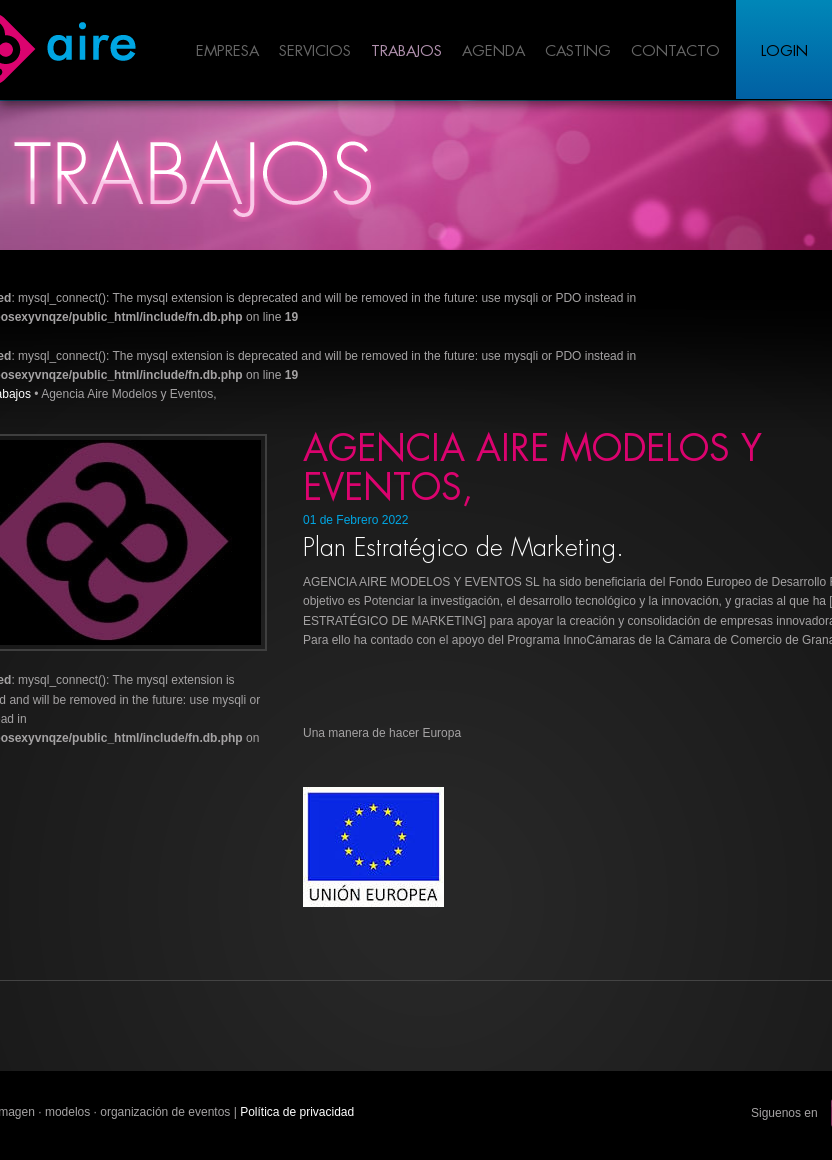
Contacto (675, 51)
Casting (578, 51)
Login (784, 51)
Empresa (227, 51)
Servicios (315, 51)
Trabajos (406, 51)
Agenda (493, 51)
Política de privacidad (297, 1112)
